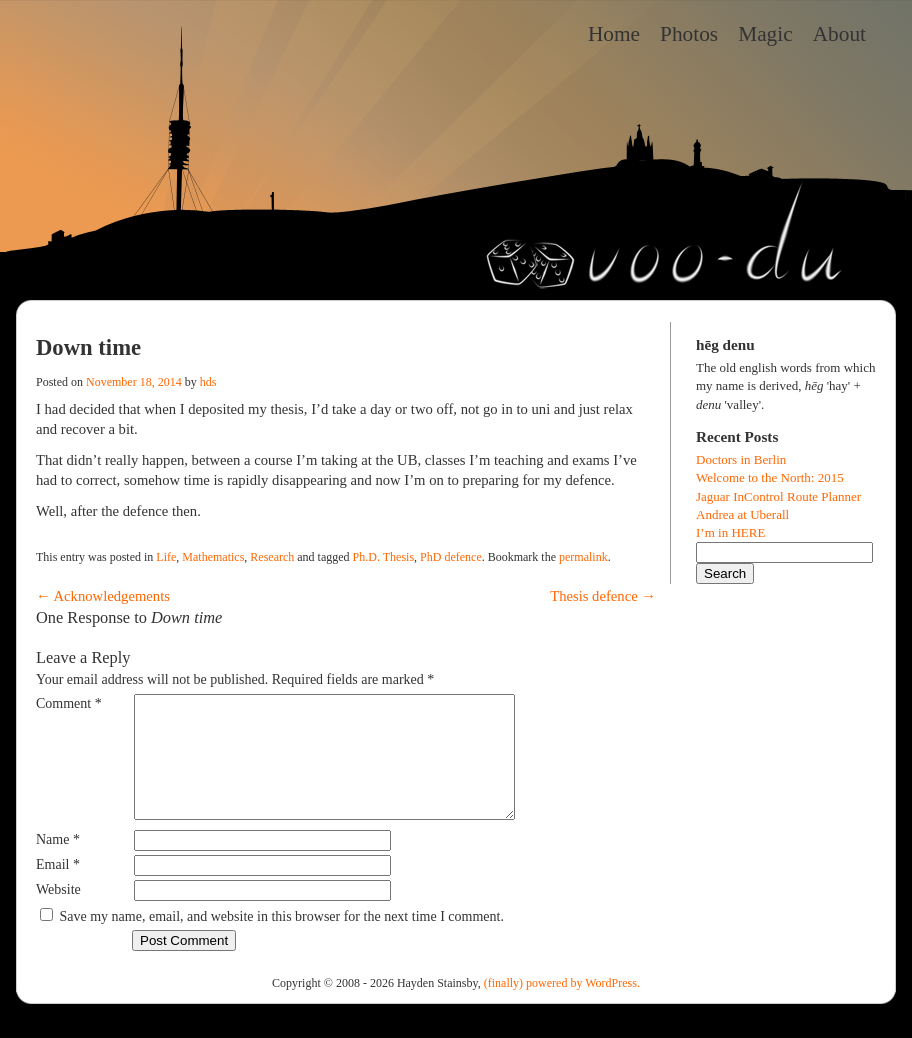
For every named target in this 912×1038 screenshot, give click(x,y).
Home (614, 34)
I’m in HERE (730, 532)
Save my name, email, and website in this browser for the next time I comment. (282, 940)
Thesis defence (603, 596)
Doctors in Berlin (741, 459)
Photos (689, 34)
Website (58, 913)
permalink (583, 557)
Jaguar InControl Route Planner (778, 496)
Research (272, 557)
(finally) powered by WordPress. (562, 1007)
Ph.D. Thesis (383, 557)
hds (208, 382)
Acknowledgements (103, 596)
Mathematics (213, 557)
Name (58, 863)
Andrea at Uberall (742, 514)
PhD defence (451, 557)
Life (166, 557)
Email (58, 888)
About (839, 34)
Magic (765, 34)
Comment (69, 703)
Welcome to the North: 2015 (770, 477)
